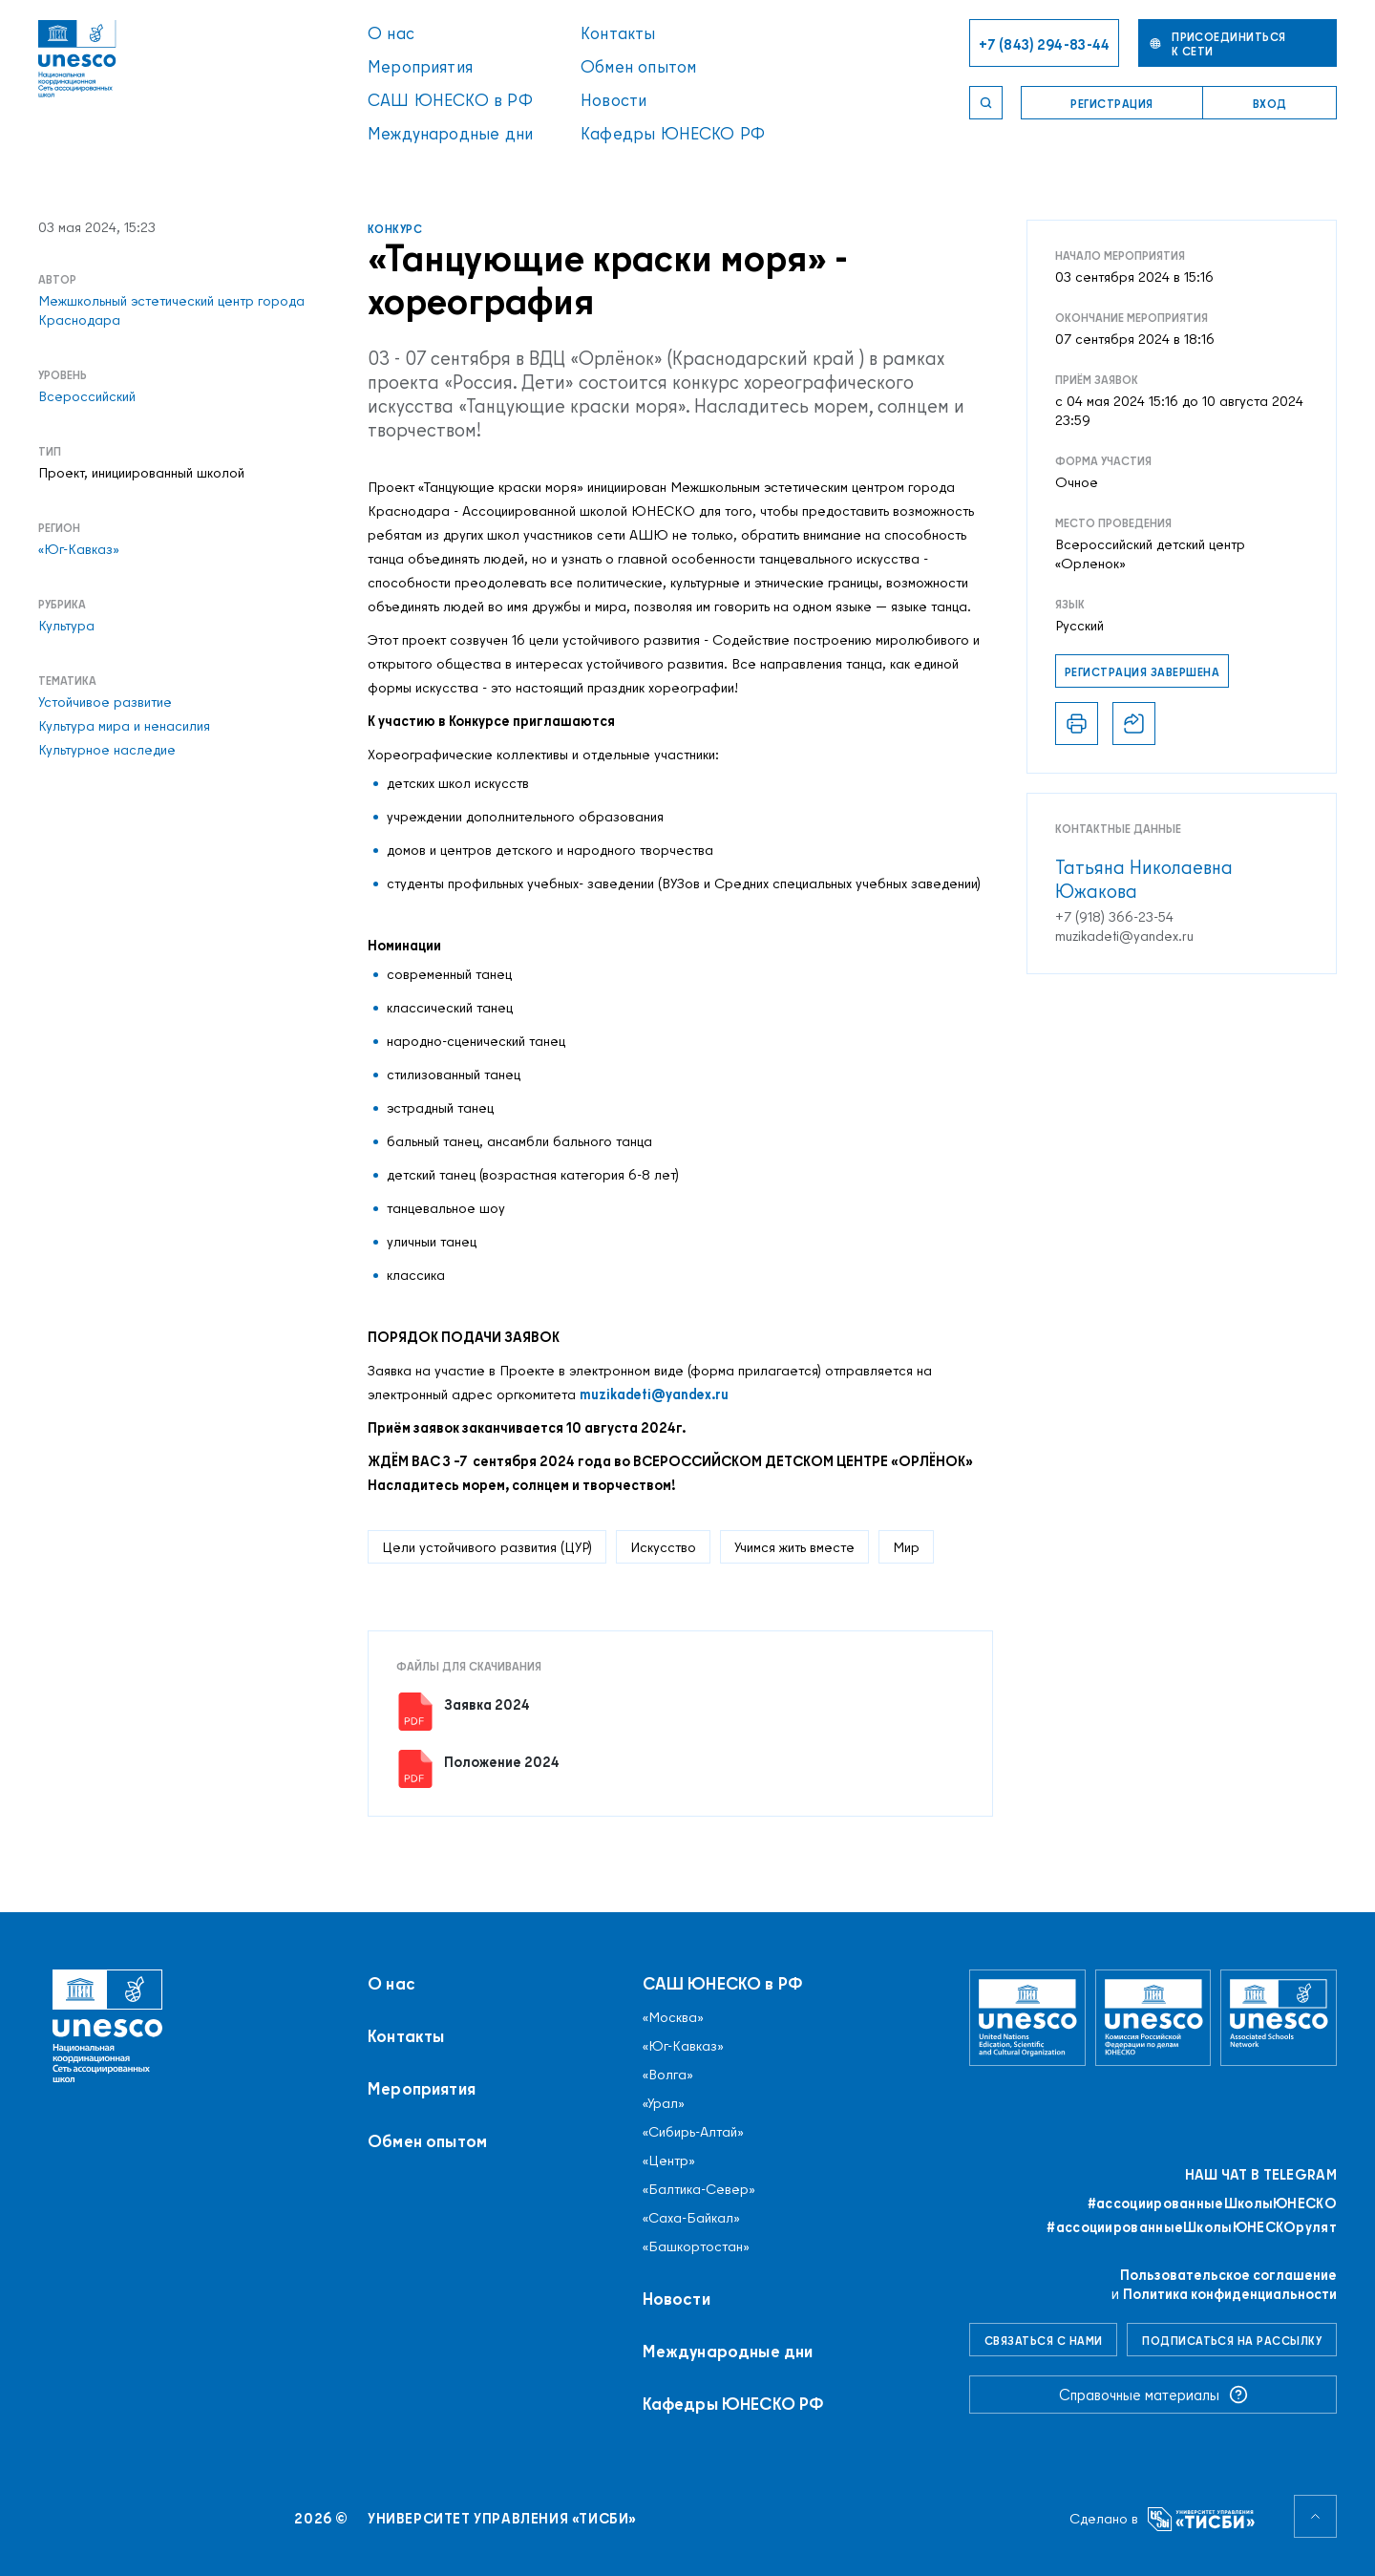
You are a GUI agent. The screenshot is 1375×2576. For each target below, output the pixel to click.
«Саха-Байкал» (691, 2217)
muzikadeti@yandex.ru (654, 1394)
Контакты (618, 33)
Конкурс (395, 229)
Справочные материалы (1153, 2394)
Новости (613, 100)
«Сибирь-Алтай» (693, 2131)
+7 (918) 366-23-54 (1114, 916)
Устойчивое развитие (105, 702)
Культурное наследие (107, 749)
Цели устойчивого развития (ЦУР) (487, 1547)
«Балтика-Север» (699, 2189)
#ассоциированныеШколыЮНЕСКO (1212, 2203)
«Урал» (664, 2103)
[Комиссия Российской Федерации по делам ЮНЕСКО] (1153, 2017)
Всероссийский (87, 396)
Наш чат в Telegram (1261, 2174)
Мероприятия (420, 66)
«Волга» (668, 2074)
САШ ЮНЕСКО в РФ (450, 100)
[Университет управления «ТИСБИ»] (1202, 2519)
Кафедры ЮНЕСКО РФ (673, 133)
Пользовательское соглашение (1228, 2275)
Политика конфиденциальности (1230, 2294)
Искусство (663, 1547)
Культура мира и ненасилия (124, 725)
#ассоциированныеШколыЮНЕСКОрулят (1192, 2227)
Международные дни (450, 133)
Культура (66, 625)
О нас (391, 33)
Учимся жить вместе (794, 1547)
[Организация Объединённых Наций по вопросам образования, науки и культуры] (1027, 2017)
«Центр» (669, 2160)
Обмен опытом (638, 66)
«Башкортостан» (696, 2246)
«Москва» (673, 2017)
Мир (906, 1547)
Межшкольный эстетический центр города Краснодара (171, 310)
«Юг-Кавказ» (78, 549)
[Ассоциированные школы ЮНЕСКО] (1278, 2017)
